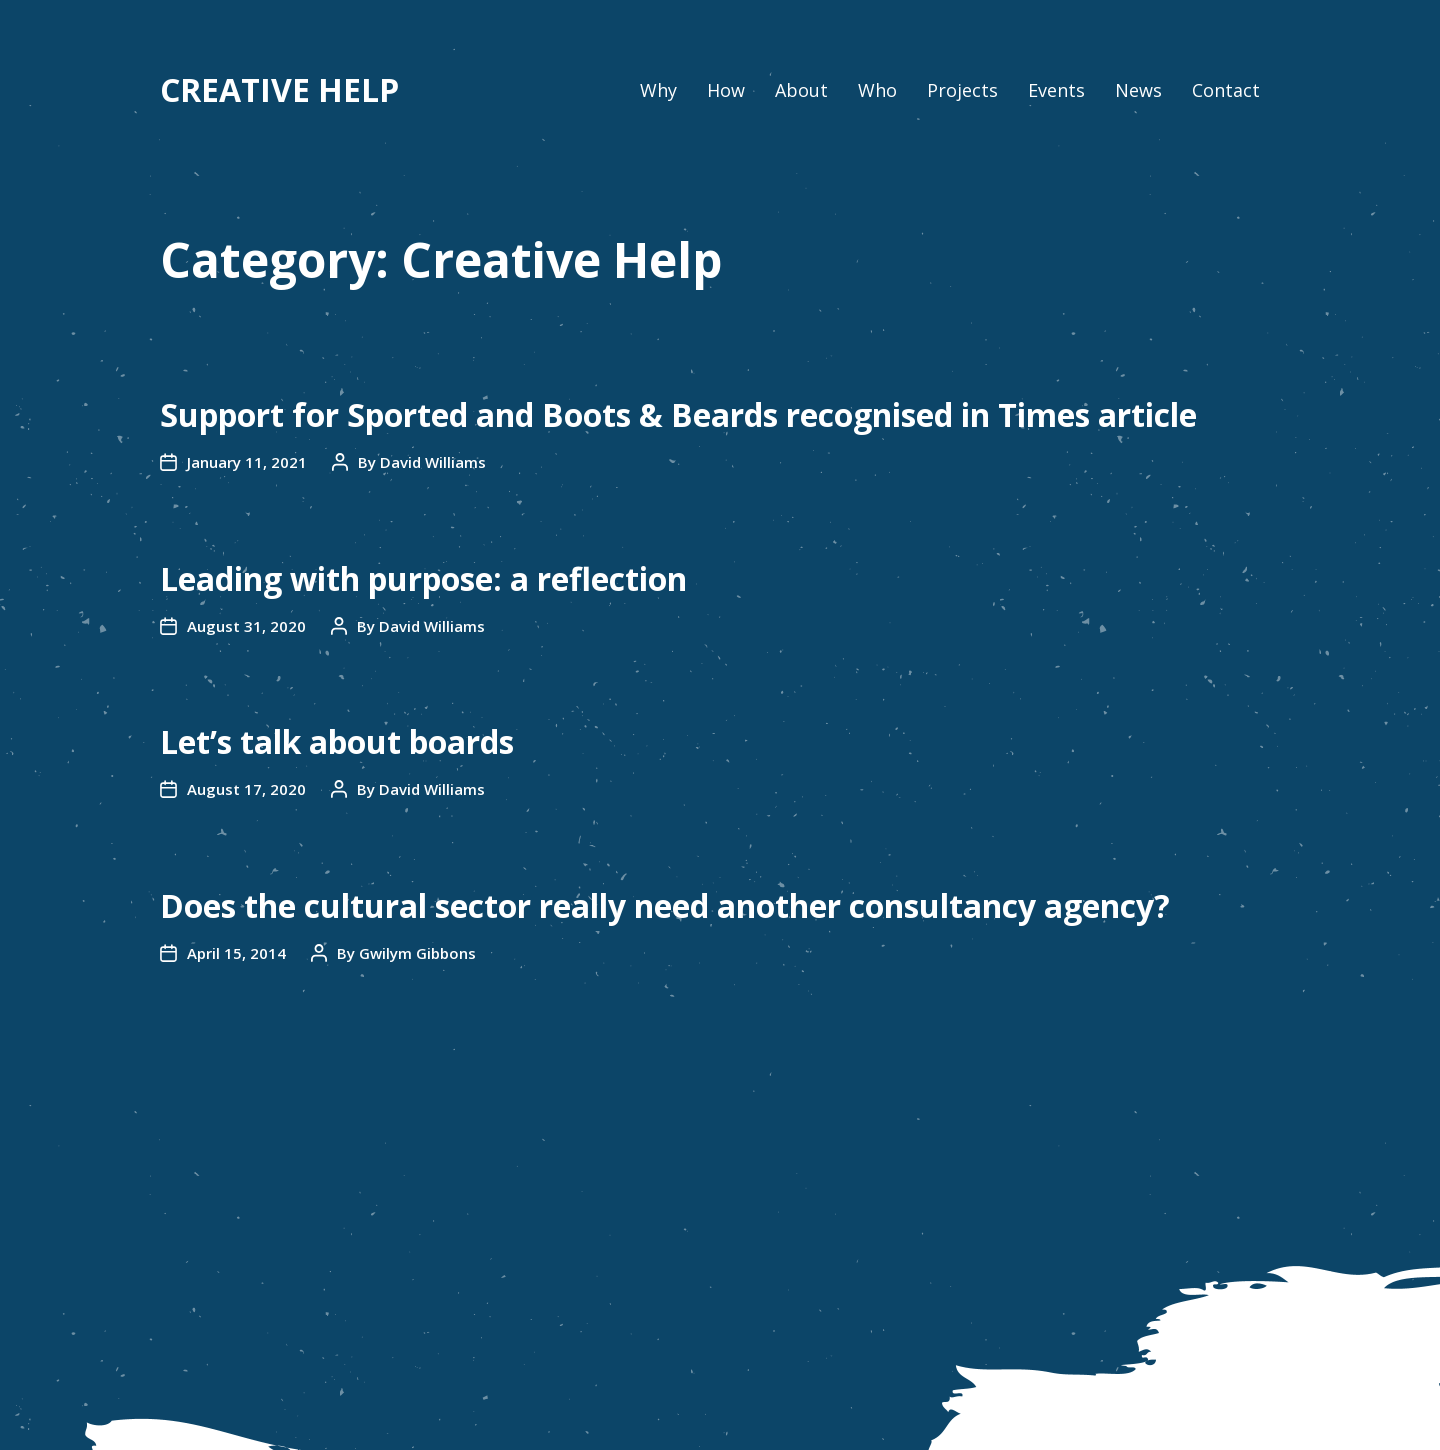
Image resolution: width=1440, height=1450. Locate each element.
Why (658, 90)
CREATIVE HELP (279, 90)
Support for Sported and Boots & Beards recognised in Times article (678, 414)
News (1138, 90)
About (801, 90)
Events (1056, 90)
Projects (962, 90)
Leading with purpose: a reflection (423, 578)
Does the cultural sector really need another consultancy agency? (665, 905)
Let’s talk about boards (337, 741)
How (726, 90)
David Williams (433, 462)
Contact (1226, 90)
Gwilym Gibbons (417, 953)
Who (877, 90)
